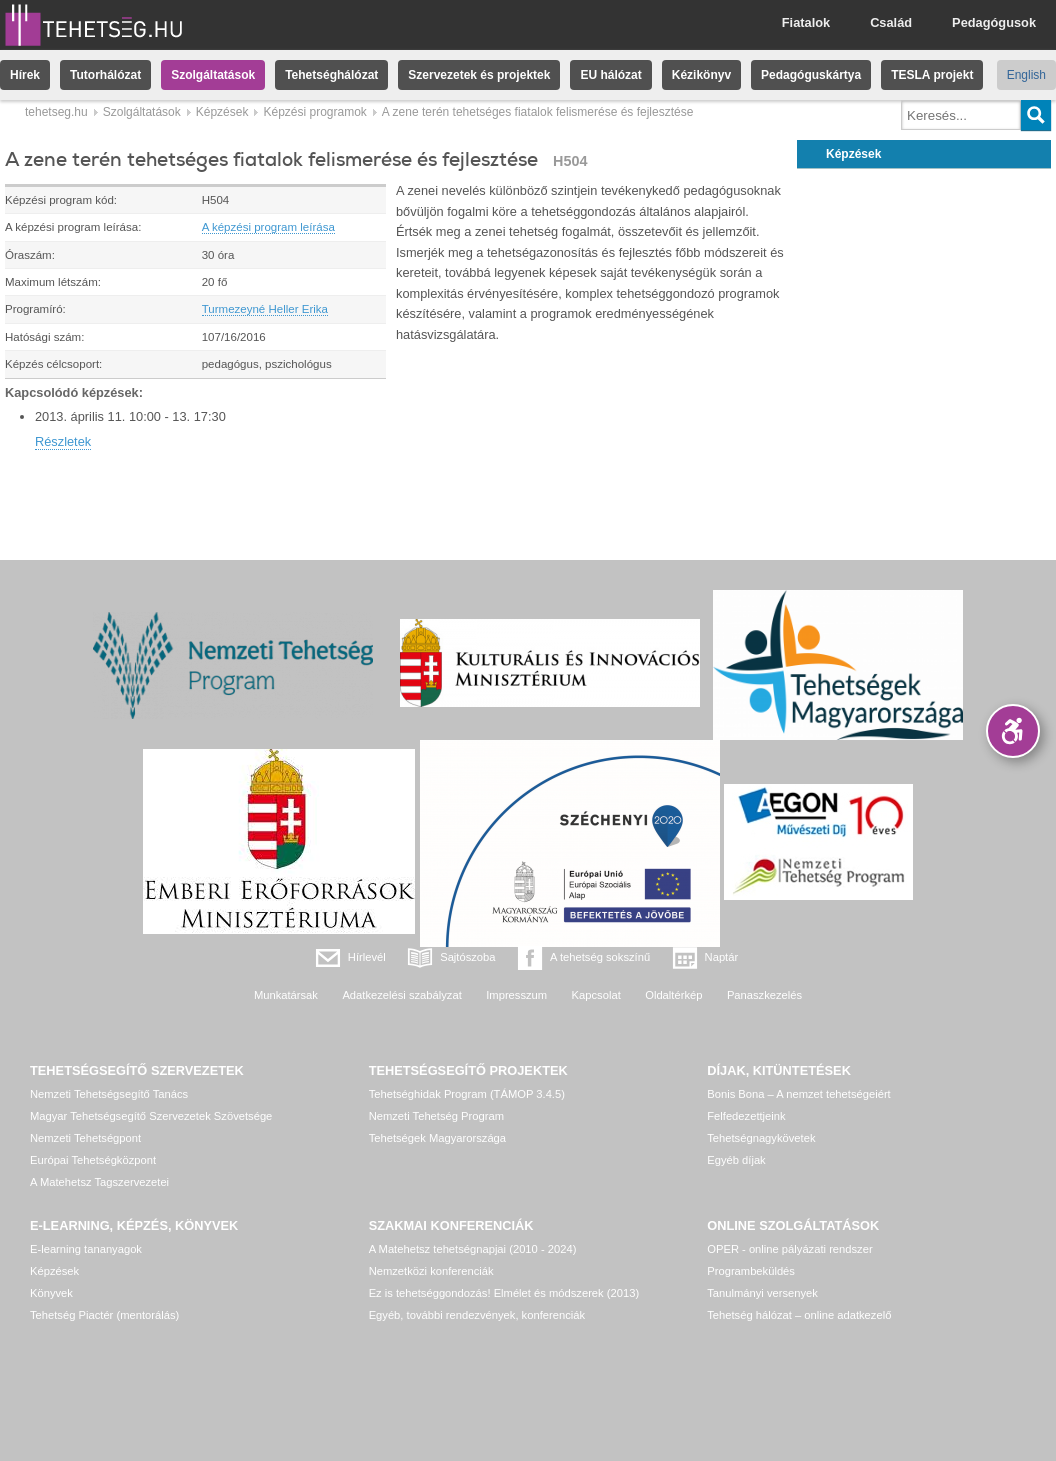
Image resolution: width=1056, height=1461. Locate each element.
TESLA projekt (932, 75)
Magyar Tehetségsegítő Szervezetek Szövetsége (151, 1116)
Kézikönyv (701, 75)
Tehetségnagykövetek (761, 1138)
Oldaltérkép (673, 995)
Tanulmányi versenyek (762, 1293)
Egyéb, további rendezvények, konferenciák (477, 1315)
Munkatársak (286, 995)
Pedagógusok (994, 22)
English (1026, 75)
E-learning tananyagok (86, 1249)
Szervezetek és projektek (479, 75)
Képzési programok (314, 112)
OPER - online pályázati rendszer (789, 1249)
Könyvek (51, 1293)
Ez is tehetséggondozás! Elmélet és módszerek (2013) (504, 1293)
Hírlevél (367, 957)
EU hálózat (610, 75)
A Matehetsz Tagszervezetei (99, 1182)
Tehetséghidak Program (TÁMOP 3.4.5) (467, 1094)
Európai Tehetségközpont (93, 1160)
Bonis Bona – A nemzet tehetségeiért (798, 1094)
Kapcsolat (596, 995)
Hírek (25, 75)
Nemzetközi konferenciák (431, 1271)
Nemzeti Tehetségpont (85, 1138)
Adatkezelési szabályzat (401, 995)
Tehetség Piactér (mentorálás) (104, 1315)
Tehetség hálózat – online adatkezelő (799, 1315)
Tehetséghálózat (331, 75)
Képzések (222, 112)
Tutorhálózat (105, 75)
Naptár (722, 957)
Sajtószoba (467, 957)
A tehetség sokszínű (600, 957)
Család (891, 22)
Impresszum (516, 995)
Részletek (63, 441)
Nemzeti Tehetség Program (436, 1116)
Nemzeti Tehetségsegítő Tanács (109, 1094)
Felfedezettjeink (746, 1116)
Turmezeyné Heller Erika (265, 309)
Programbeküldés (751, 1271)
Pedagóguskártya (811, 75)
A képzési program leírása (268, 227)
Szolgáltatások (213, 75)
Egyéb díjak (736, 1160)
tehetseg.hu (56, 112)
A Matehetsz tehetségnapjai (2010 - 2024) (473, 1249)
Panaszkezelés (764, 995)
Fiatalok (806, 22)
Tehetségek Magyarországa (437, 1138)
